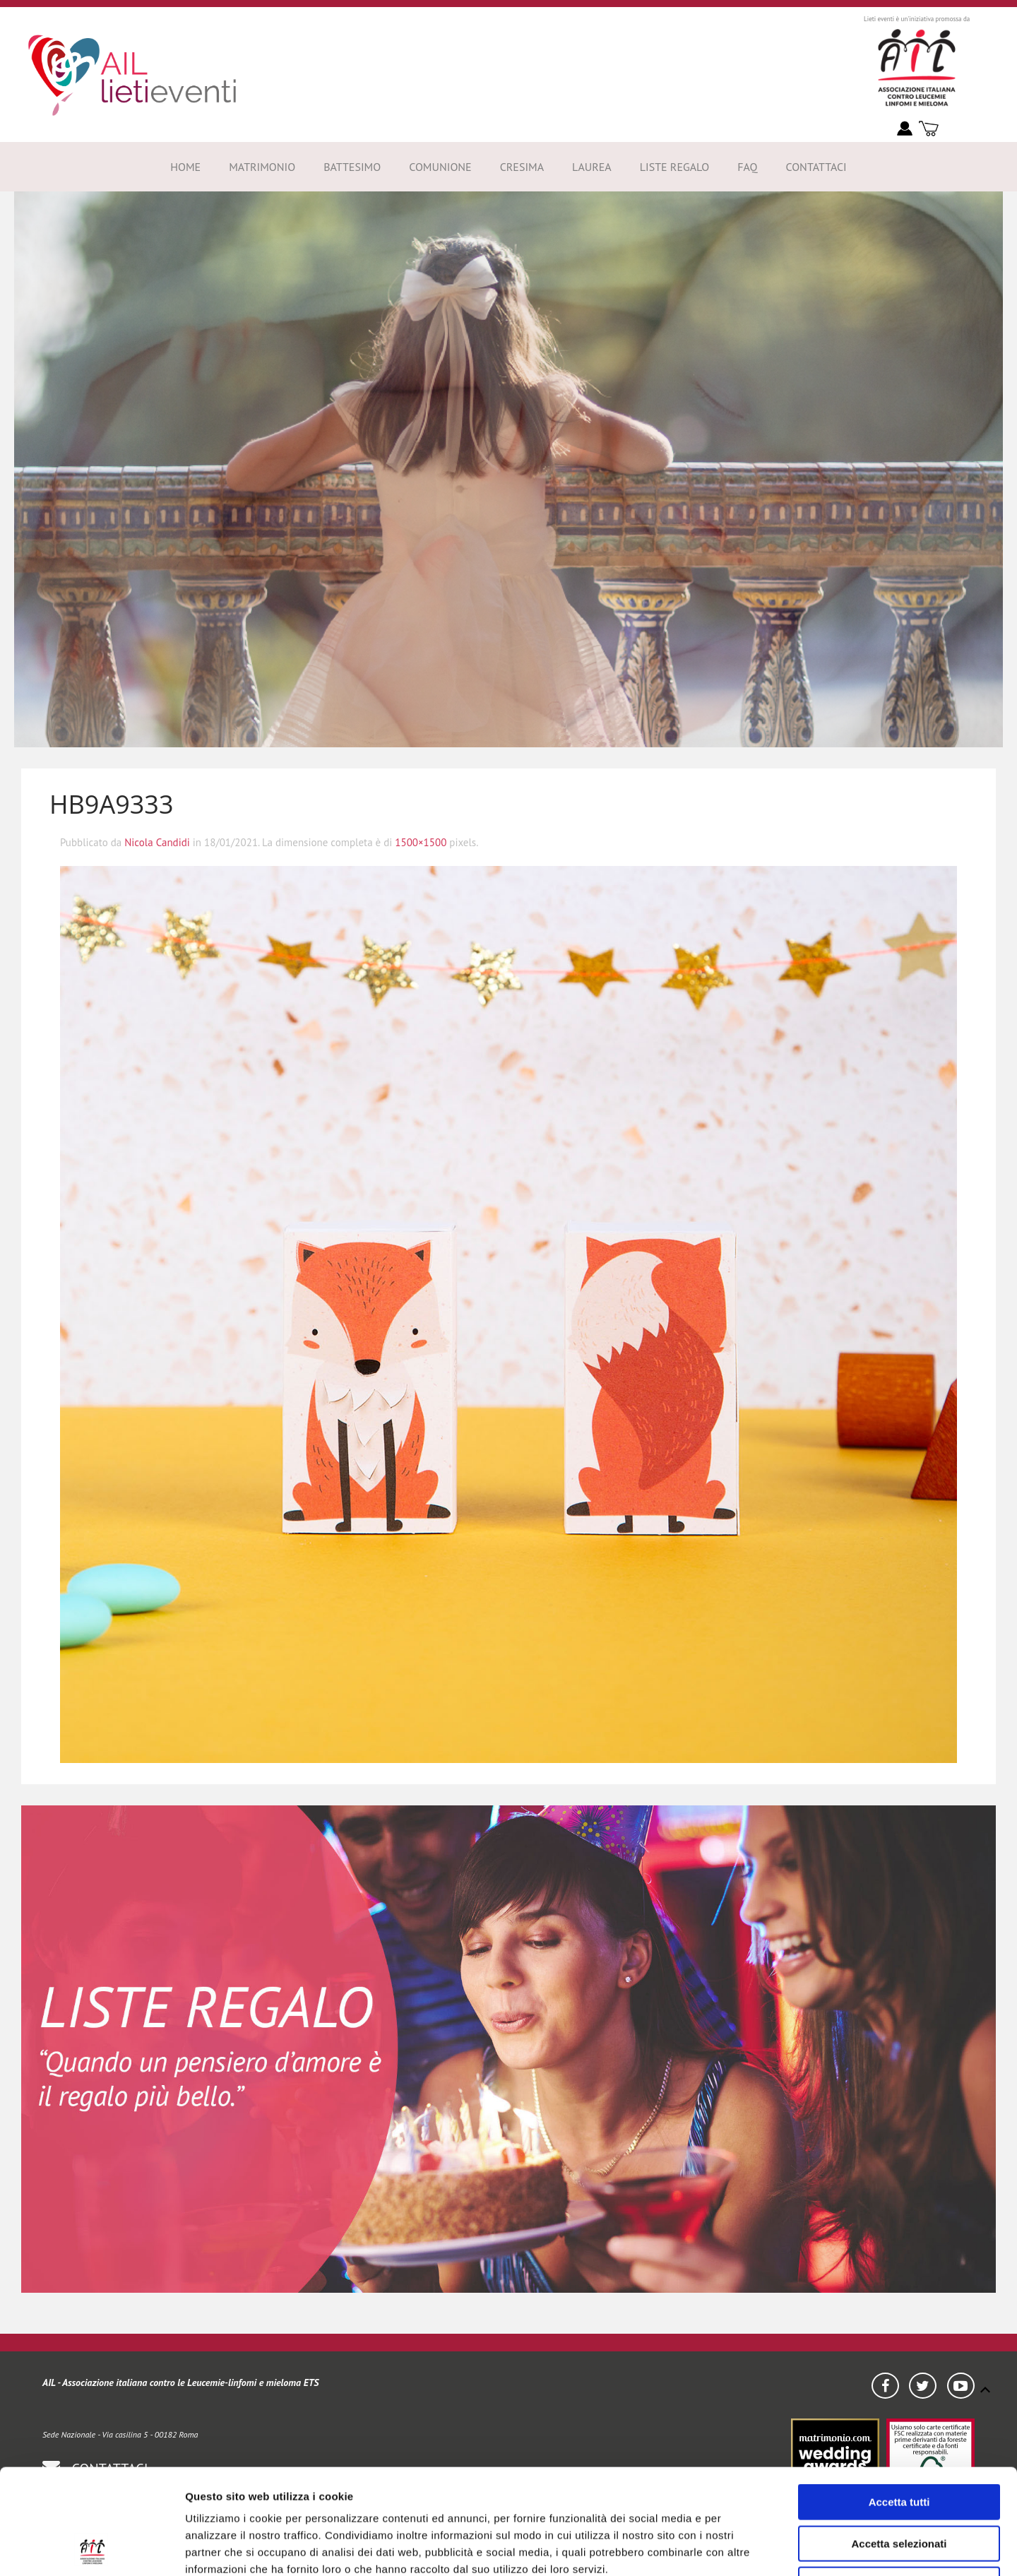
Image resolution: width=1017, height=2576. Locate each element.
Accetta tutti (899, 2403)
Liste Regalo (675, 167)
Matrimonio (262, 167)
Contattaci (815, 167)
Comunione (440, 167)
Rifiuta (899, 2486)
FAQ (747, 167)
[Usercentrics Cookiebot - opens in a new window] (91, 2548)
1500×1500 (420, 842)
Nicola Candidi (157, 842)
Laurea (592, 167)
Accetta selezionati (898, 2445)
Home (185, 167)
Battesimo (352, 167)
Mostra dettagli (811, 2548)
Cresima (522, 167)
